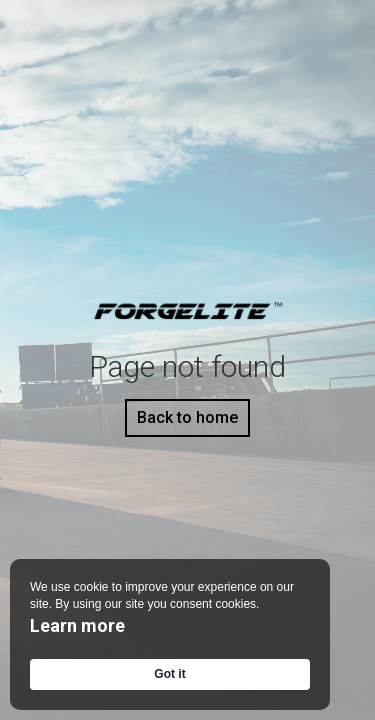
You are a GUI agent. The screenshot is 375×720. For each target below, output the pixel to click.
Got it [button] (169, 674)
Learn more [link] (77, 625)
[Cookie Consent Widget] (170, 634)
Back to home (187, 417)
